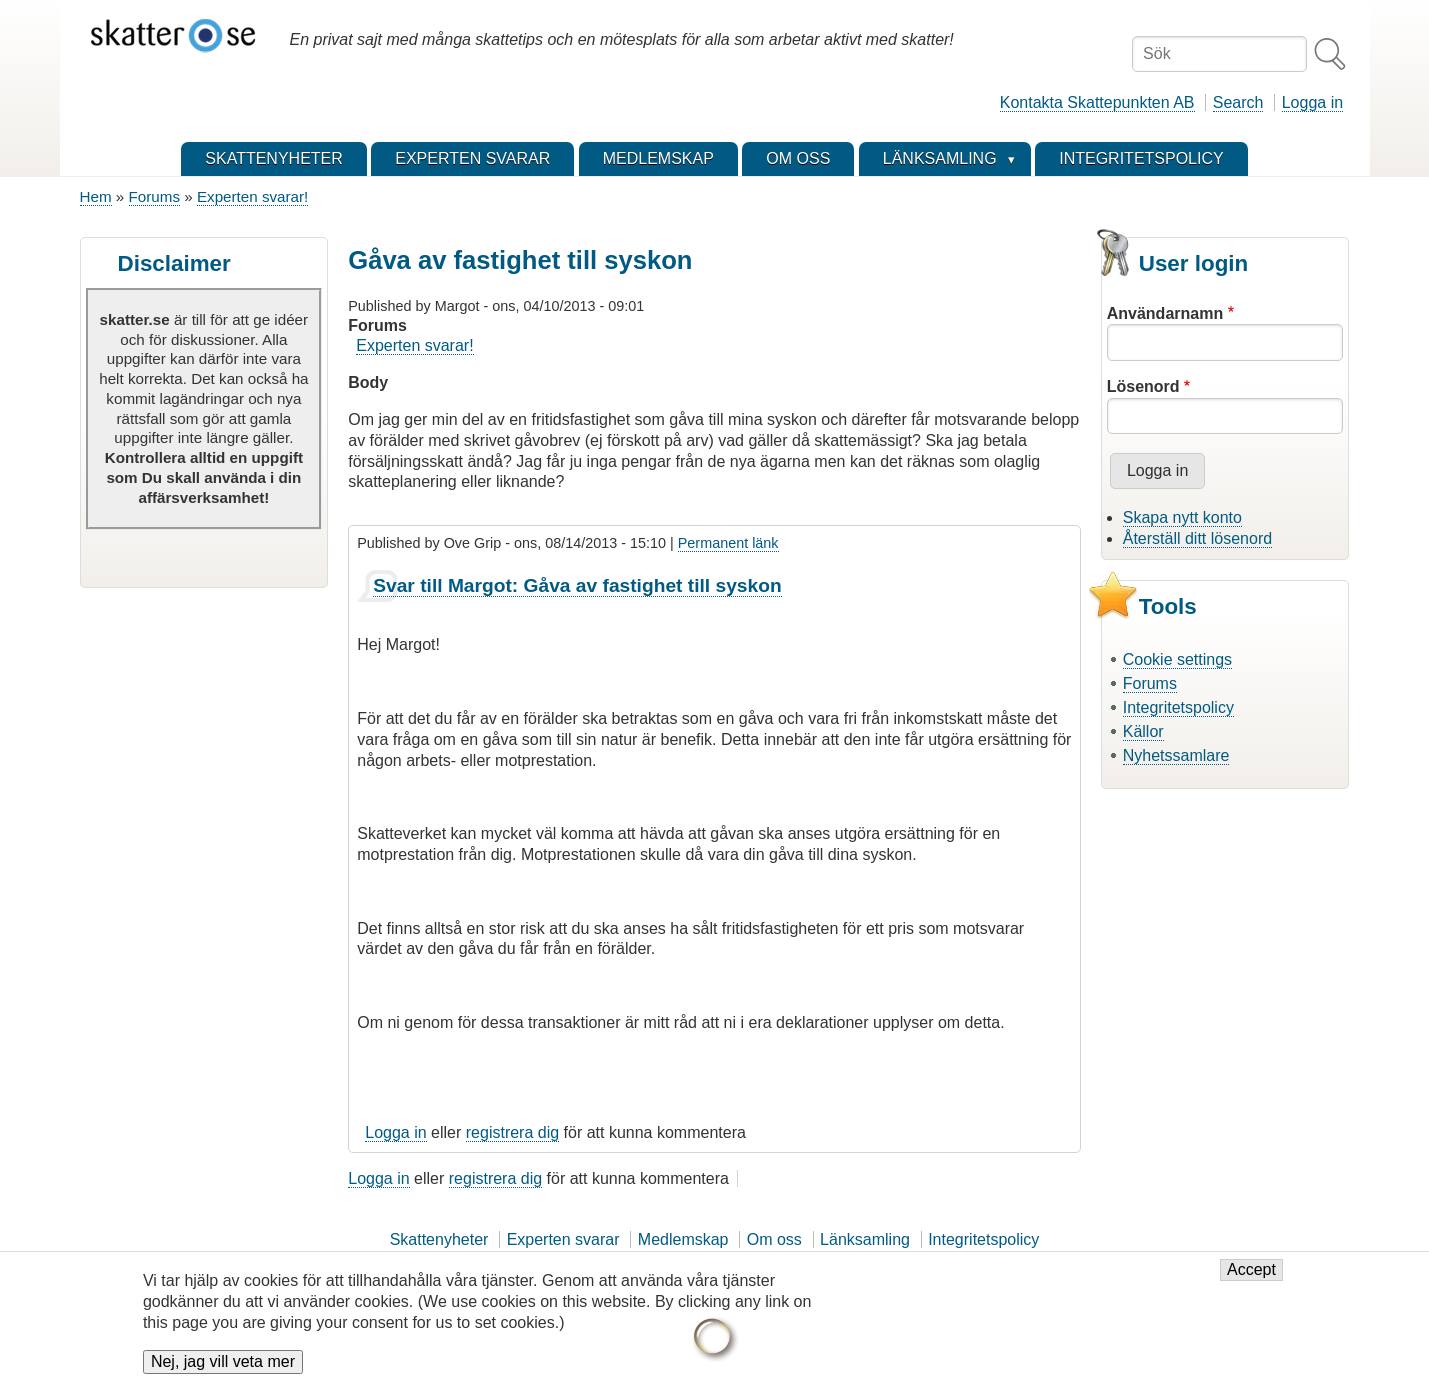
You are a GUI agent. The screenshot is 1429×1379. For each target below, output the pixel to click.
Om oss (774, 1239)
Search (1238, 102)
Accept (1251, 1280)
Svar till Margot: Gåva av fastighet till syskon (577, 585)
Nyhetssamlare (1176, 755)
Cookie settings (1177, 659)
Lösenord (1143, 386)
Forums (154, 196)
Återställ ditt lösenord (1197, 538)
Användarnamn (1165, 313)
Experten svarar (563, 1239)
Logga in (1312, 102)
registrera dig (512, 1132)
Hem (96, 196)
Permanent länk (728, 543)
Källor (1143, 731)
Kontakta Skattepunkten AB (1097, 102)
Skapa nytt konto (1182, 517)
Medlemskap (683, 1239)
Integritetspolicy (1178, 707)
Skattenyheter (439, 1239)
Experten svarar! (252, 196)
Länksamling (865, 1239)
